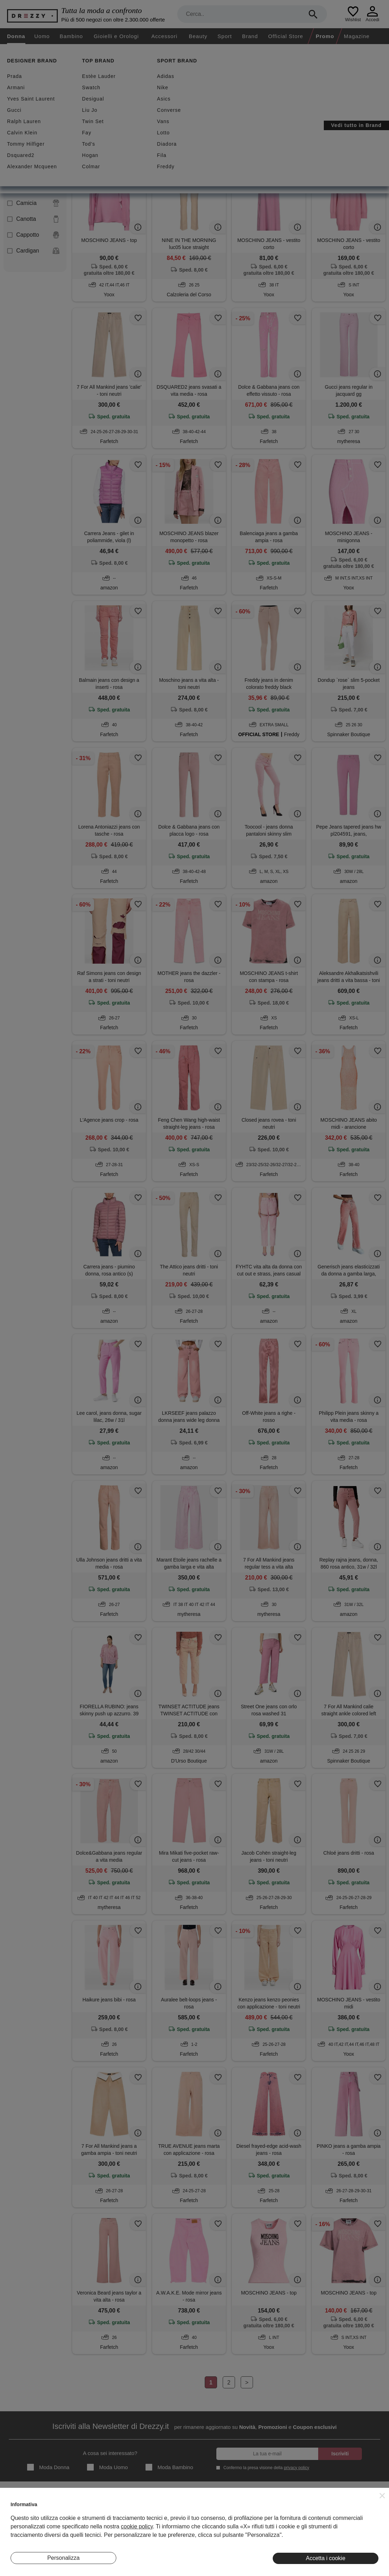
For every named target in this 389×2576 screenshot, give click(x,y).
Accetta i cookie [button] (325, 2558)
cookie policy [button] (137, 2526)
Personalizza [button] (63, 2558)
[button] (382, 2495)
